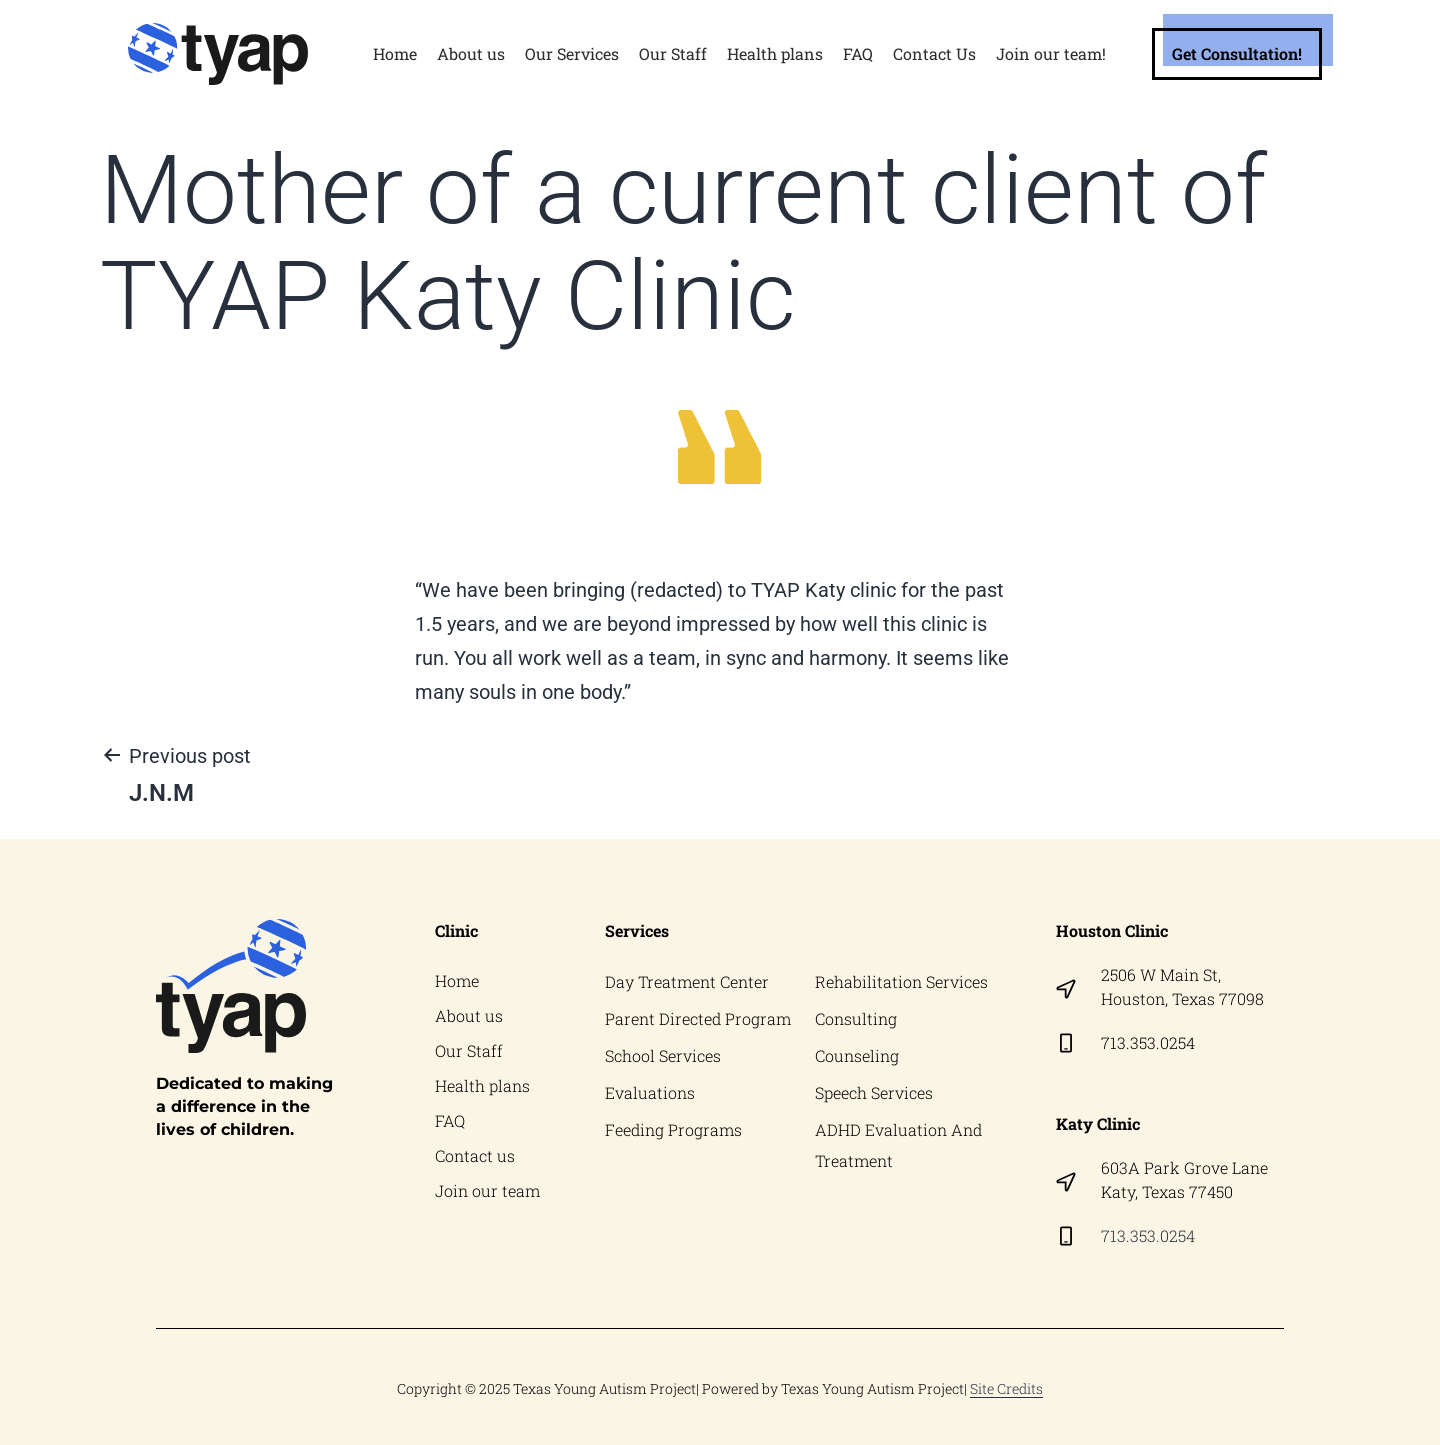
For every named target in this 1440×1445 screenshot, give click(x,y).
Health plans (775, 53)
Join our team (487, 1196)
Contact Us (934, 53)
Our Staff (673, 53)
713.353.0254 (1148, 1042)
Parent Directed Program (698, 1019)
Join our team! (1051, 53)
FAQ (858, 53)
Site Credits (1006, 1388)
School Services (663, 1057)
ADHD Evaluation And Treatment (898, 1149)
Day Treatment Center (687, 981)
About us (471, 53)
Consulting (856, 1019)
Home (395, 53)
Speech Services (874, 1095)
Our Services (572, 53)
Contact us (475, 1160)
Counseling (857, 1057)
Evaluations (650, 1095)
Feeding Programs (673, 1133)
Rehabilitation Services (901, 981)
